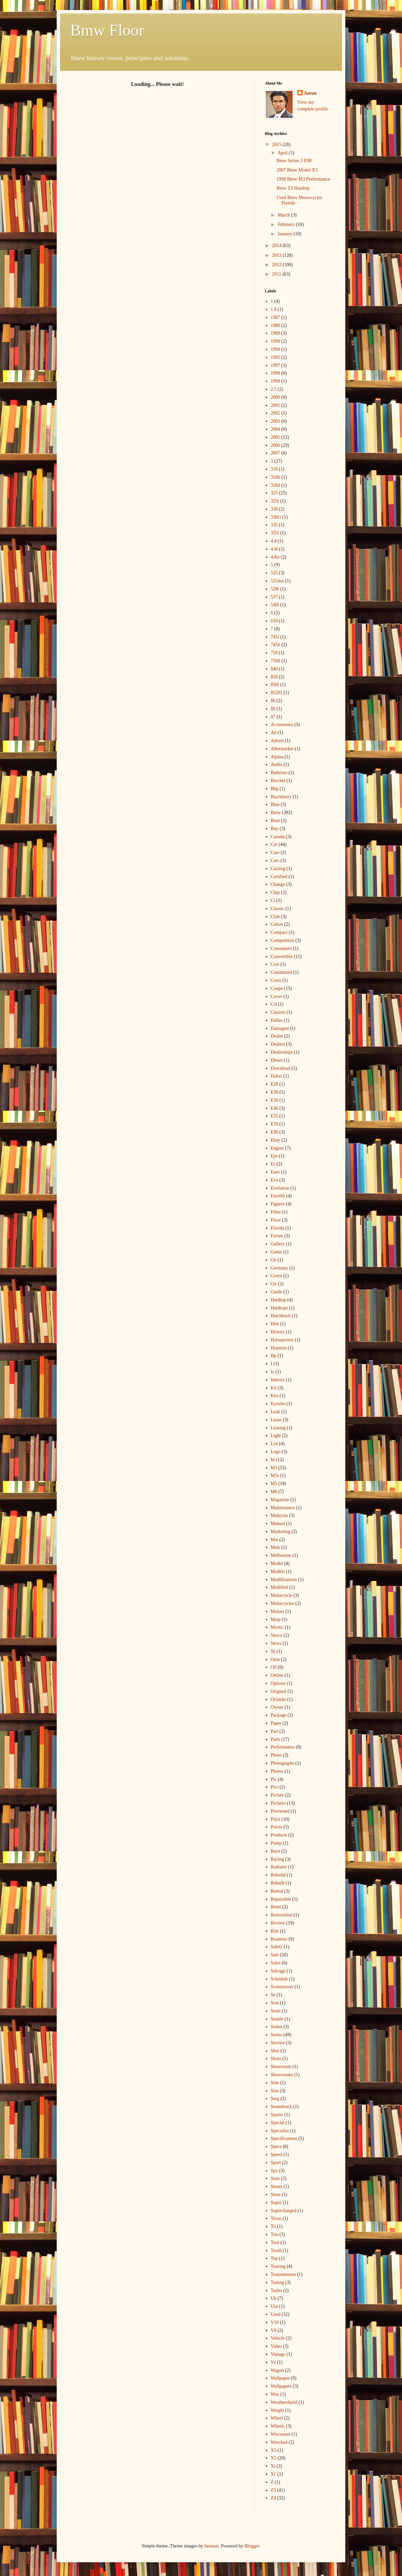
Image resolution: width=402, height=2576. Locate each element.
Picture (277, 1795)
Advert (277, 740)
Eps (274, 1155)
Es (273, 1163)
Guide (276, 1291)
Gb (274, 1259)
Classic (277, 908)
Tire (275, 2234)
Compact (279, 932)
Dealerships (282, 1052)
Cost (275, 964)
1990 (275, 341)
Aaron (310, 93)
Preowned (280, 1811)
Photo (276, 1755)
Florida (277, 1228)
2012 (277, 264)
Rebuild (278, 1874)
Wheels (278, 2426)
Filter (276, 1211)
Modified (279, 1587)
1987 (275, 317)
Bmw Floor (107, 30)
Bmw (276, 812)
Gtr (274, 1283)
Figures (278, 1203)
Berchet (278, 780)
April (283, 152)
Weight (277, 2410)
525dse (277, 580)
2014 (277, 245)
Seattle (277, 2018)
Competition (282, 940)
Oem (275, 1659)
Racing (277, 1859)
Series (276, 2034)
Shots (276, 2058)
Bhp (275, 788)
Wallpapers (281, 2386)
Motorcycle (282, 1595)
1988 (275, 325)
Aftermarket (282, 748)
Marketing (280, 1531)
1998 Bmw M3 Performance (303, 179)
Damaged (280, 1028)
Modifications (284, 1579)
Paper (276, 1723)
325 (274, 492)
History (278, 1331)
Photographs (282, 1763)
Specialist (280, 2130)
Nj (273, 1651)
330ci (276, 517)
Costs (276, 980)
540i (275, 604)
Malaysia (279, 1515)
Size (275, 2090)
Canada (278, 836)
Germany (279, 1268)
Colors (277, 924)
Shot (275, 2050)
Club (275, 916)
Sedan (276, 2026)
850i (275, 684)
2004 (275, 429)
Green (276, 1275)
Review (278, 1922)
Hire (275, 1323)
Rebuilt (278, 1883)
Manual (278, 1523)
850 (274, 676)
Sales (276, 1962)
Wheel (277, 2418)
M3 (274, 1467)
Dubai (276, 1076)
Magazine (280, 1499)
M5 (274, 1483)
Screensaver (282, 1986)
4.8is (275, 557)
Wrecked (279, 2442)
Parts (275, 1739)
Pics (275, 1787)
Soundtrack (281, 2106)
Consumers (281, 948)
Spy (274, 2170)
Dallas (277, 1020)
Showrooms (282, 2074)
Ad (274, 732)
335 (274, 524)
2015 (277, 144)
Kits (275, 1395)
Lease (276, 1419)
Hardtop (278, 1299)
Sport (276, 2162)
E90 (275, 1132)
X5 (274, 2458)
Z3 (273, 2490)
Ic (272, 1371)
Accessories (282, 724)
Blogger (251, 2545)
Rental (277, 1891)
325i (275, 501)
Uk (274, 2298)
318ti (276, 477)
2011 (277, 274)
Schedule (279, 1979)
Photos (277, 1771)
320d (275, 485)
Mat (275, 1539)
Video (276, 2346)
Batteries (279, 772)
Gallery (278, 1243)
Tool (275, 2242)
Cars (275, 860)
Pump (276, 1843)
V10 (275, 2322)
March (284, 215)
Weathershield (284, 2402)
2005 (275, 437)
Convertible (282, 956)
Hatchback (281, 1315)
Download (280, 1068)
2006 (275, 445)
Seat (275, 2002)
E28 (275, 1084)
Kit (274, 1387)
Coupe (277, 988)
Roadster (279, 1939)
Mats (275, 1547)
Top (274, 2258)
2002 (275, 413)
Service (278, 2042)
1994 (275, 349)
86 (273, 700)
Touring (278, 2266)
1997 (275, 365)
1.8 (274, 309)
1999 (275, 381)
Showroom (281, 2066)
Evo (275, 1180)
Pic (274, 1779)
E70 (275, 1124)
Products (279, 1835)
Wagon (277, 2370)
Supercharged (284, 2210)
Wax (275, 2394)
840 (274, 668)
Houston (279, 1347)
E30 (275, 1092)
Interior (278, 1379)
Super (276, 2202)
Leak (275, 1411)
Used (276, 2314)
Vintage (278, 2354)
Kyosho (278, 1403)
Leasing (278, 1427)
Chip (275, 892)
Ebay (276, 1140)
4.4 (274, 540)
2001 (275, 405)
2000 (275, 397)
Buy (275, 828)
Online (277, 1675)
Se (273, 1994)
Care (275, 852)
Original (279, 1691)
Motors (277, 1611)
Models (278, 1571)
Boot (275, 820)
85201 (277, 692)
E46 (275, 1108)
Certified (279, 876)
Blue (275, 804)
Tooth (276, 2250)
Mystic (277, 1627)
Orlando (278, 1699)
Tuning (277, 2282)
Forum (277, 1235)
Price (276, 1819)
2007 (275, 453)
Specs (276, 2146)
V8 (274, 2330)
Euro (275, 1172)
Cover (276, 996)
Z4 (273, 2497)
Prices (276, 1826)
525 (274, 572)
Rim (275, 1931)
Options (278, 1683)
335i (275, 532)
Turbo (276, 2290)
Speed (276, 2154)
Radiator (279, 1866)
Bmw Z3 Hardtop (293, 188)
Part (275, 1731)
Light (276, 1435)
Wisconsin (281, 2434)
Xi (273, 2466)
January (285, 233)
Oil (274, 1667)
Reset (276, 1906)
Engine (277, 1148)
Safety (277, 1946)
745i (275, 636)
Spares (277, 2114)
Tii (273, 2226)
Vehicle (278, 2338)
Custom (278, 1012)
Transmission (283, 2274)
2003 (275, 421)
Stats (275, 2178)
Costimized (281, 972)
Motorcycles (282, 1603)
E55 (275, 1115)
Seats (276, 2010)
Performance (283, 1747)
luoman (211, 2545)
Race (275, 1851)
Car (274, 844)
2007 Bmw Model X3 (297, 170)
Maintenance (283, 1507)
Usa (274, 2306)
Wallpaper (280, 2378)
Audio (277, 764)
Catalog (278, 868)
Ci (273, 900)
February (287, 224)
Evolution (280, 1188)
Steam (277, 2186)
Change (278, 884)
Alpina (277, 756)
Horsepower (282, 1339)
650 (274, 620)
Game (276, 1251)
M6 (274, 1491)
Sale (275, 1954)
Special (278, 2122)
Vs (273, 2362)
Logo (276, 1451)
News (276, 1643)
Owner (277, 1707)
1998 (275, 373)
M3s (275, 1475)
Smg (275, 2098)
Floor (276, 1220)
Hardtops (279, 1307)
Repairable (281, 1899)
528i (275, 588)
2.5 (274, 389)
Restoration (282, 1914)
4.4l (274, 549)
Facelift (278, 1195)
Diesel (277, 1060)
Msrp (276, 1619)
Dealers (278, 1044)
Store (276, 2194)
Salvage (278, 1970)
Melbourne (281, 1555)
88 (273, 708)
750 (274, 652)
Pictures (278, 1803)
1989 (275, 333)
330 (274, 509)
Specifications (284, 2138)
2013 (277, 255)
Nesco (277, 1635)
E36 (275, 1100)
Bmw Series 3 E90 (294, 160)
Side (275, 2082)
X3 (274, 2450)
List (274, 1443)
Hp (274, 1355)
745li (276, 644)
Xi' (274, 2474)
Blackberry (281, 796)
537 (274, 597)
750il (276, 660)
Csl (274, 1004)
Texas (276, 2218)
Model (277, 1563)
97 (273, 716)
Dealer (277, 1036)
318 (274, 469)
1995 (275, 357)
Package (279, 1715)
